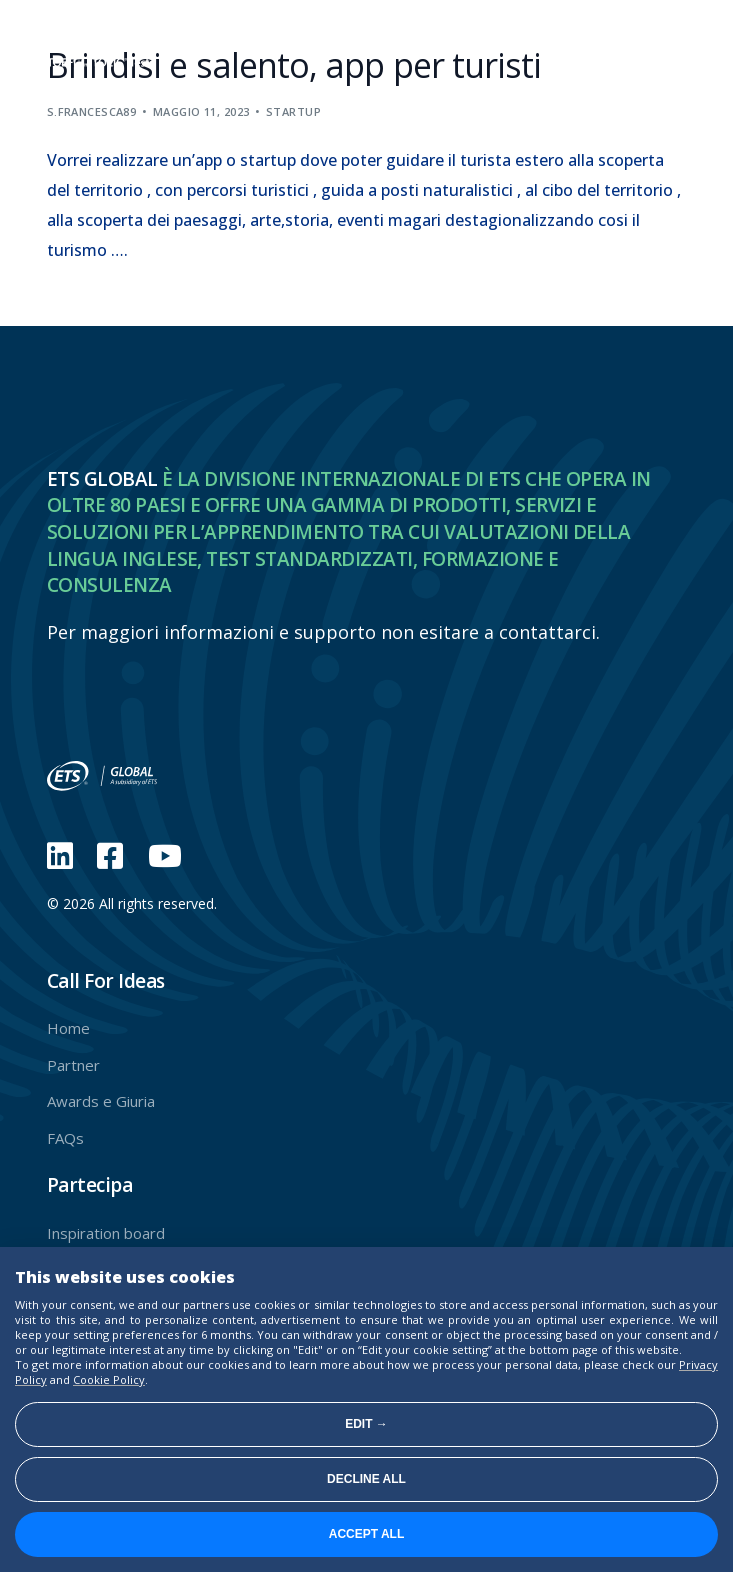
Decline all (366, 1479)
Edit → (366, 1424)
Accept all (367, 1534)
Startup (293, 111)
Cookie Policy (109, 1379)
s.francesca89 (92, 111)
